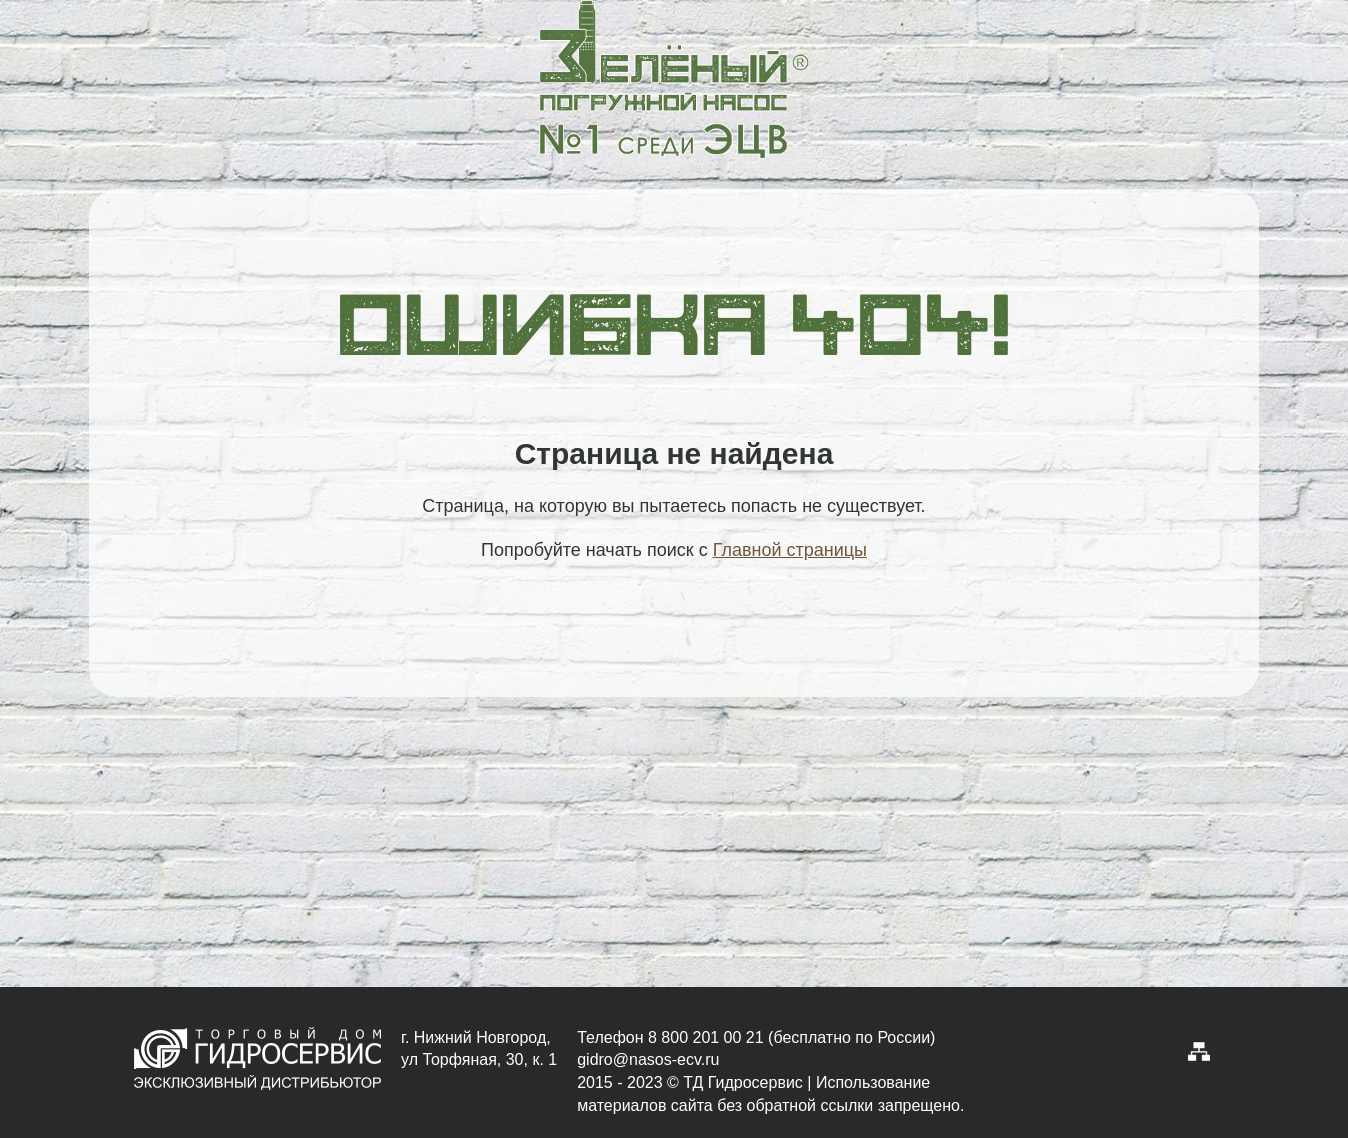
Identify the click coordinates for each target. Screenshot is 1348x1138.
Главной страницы (790, 550)
